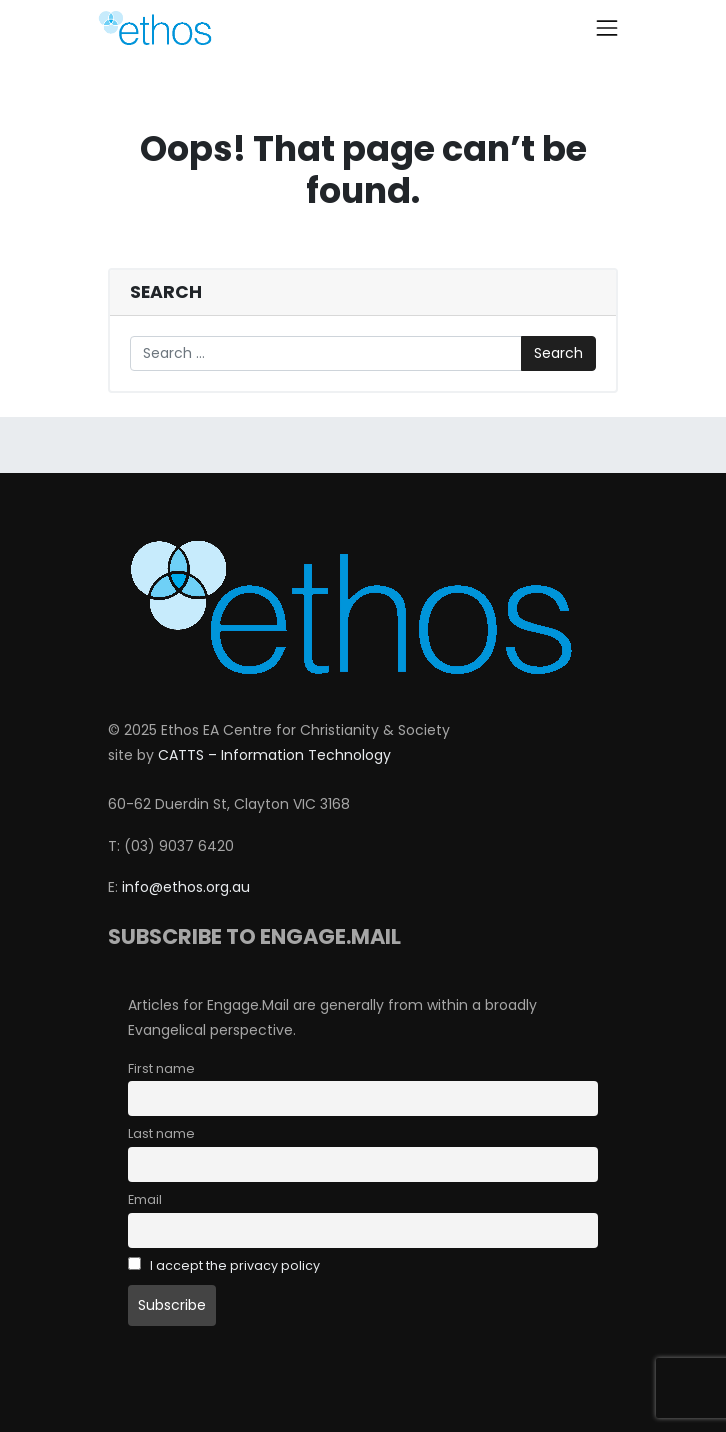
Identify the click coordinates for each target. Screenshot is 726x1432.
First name (161, 1068)
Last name (161, 1133)
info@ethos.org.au (186, 887)
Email (145, 1199)
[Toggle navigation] (607, 28)
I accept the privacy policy (235, 1265)
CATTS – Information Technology (274, 755)
